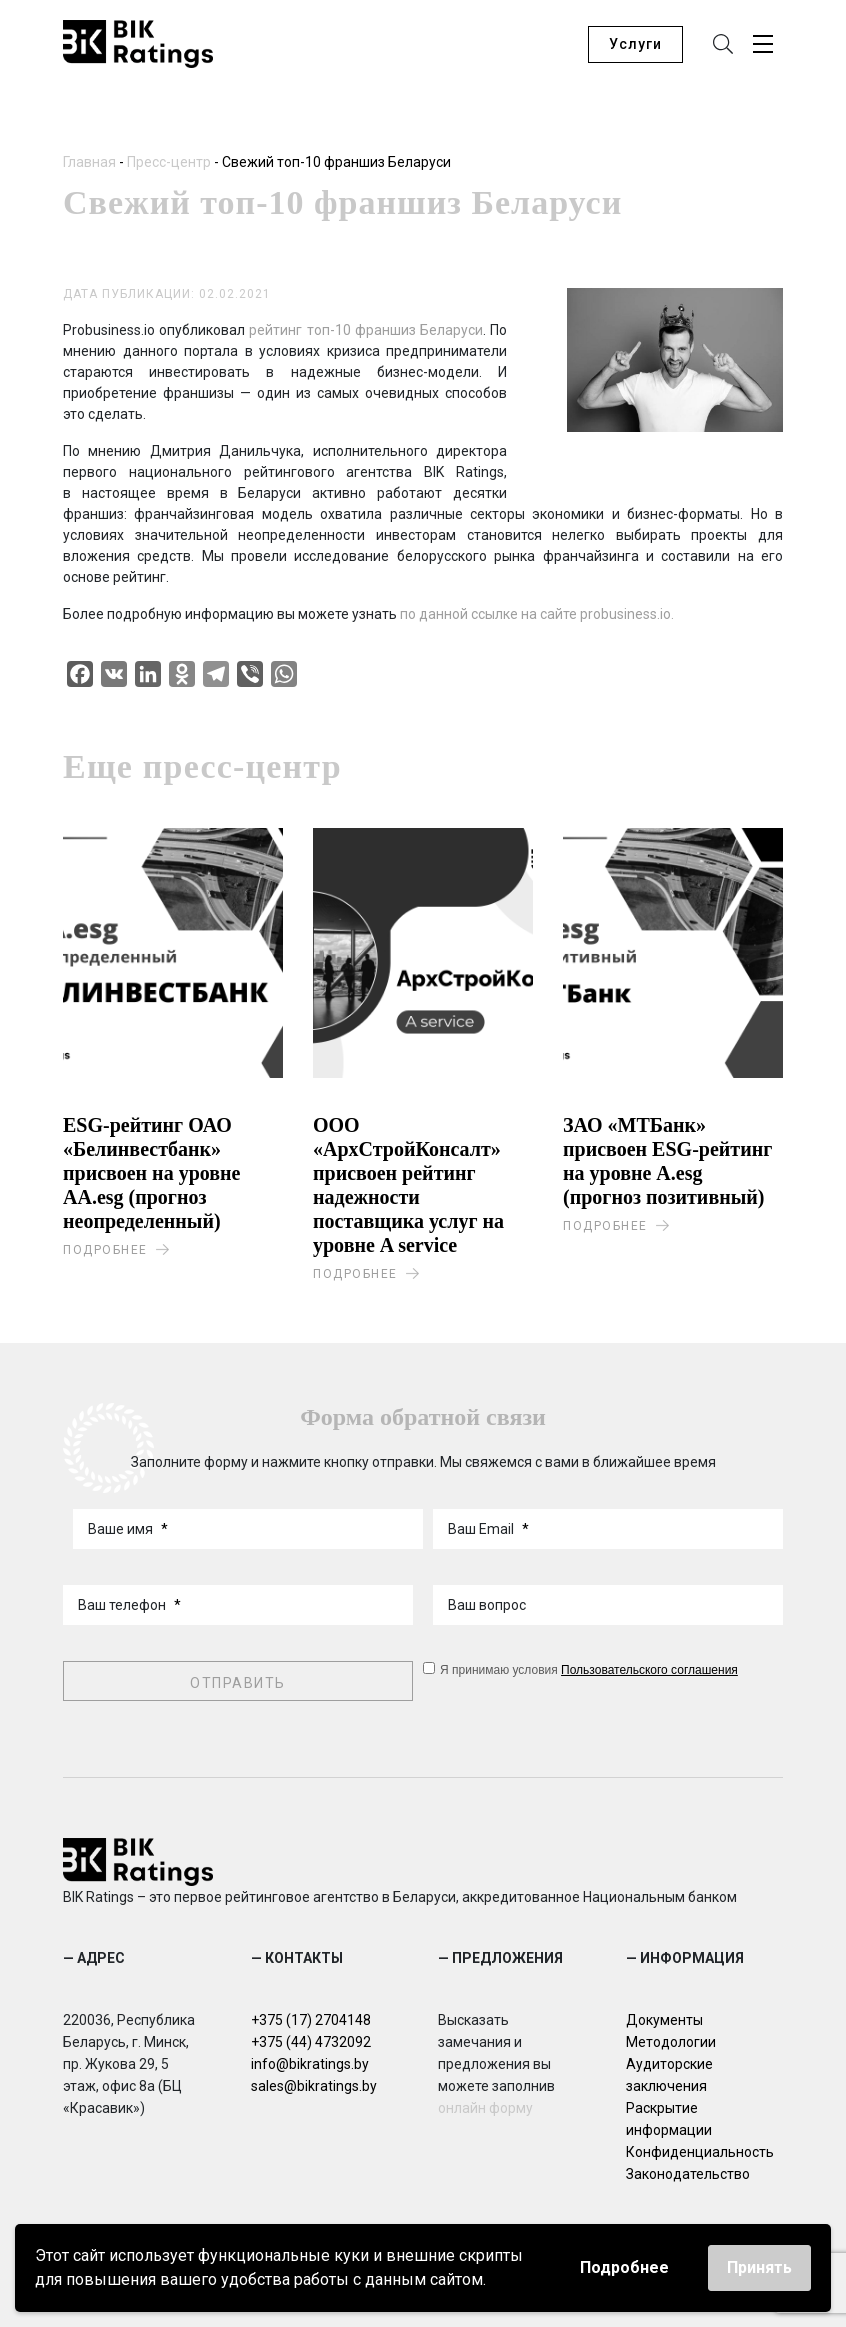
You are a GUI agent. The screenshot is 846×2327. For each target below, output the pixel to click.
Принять (759, 2267)
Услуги (635, 44)
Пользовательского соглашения (649, 1670)
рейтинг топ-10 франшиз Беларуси (364, 330)
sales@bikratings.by (314, 2086)
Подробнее (624, 2267)
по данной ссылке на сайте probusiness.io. (537, 614)
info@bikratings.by (310, 2064)
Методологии (671, 2042)
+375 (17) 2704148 (311, 2020)
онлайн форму (485, 2108)
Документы (664, 2020)
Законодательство (688, 2174)
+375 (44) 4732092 (311, 2042)
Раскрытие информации (669, 2119)
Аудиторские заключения (669, 2075)
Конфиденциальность (700, 2152)
